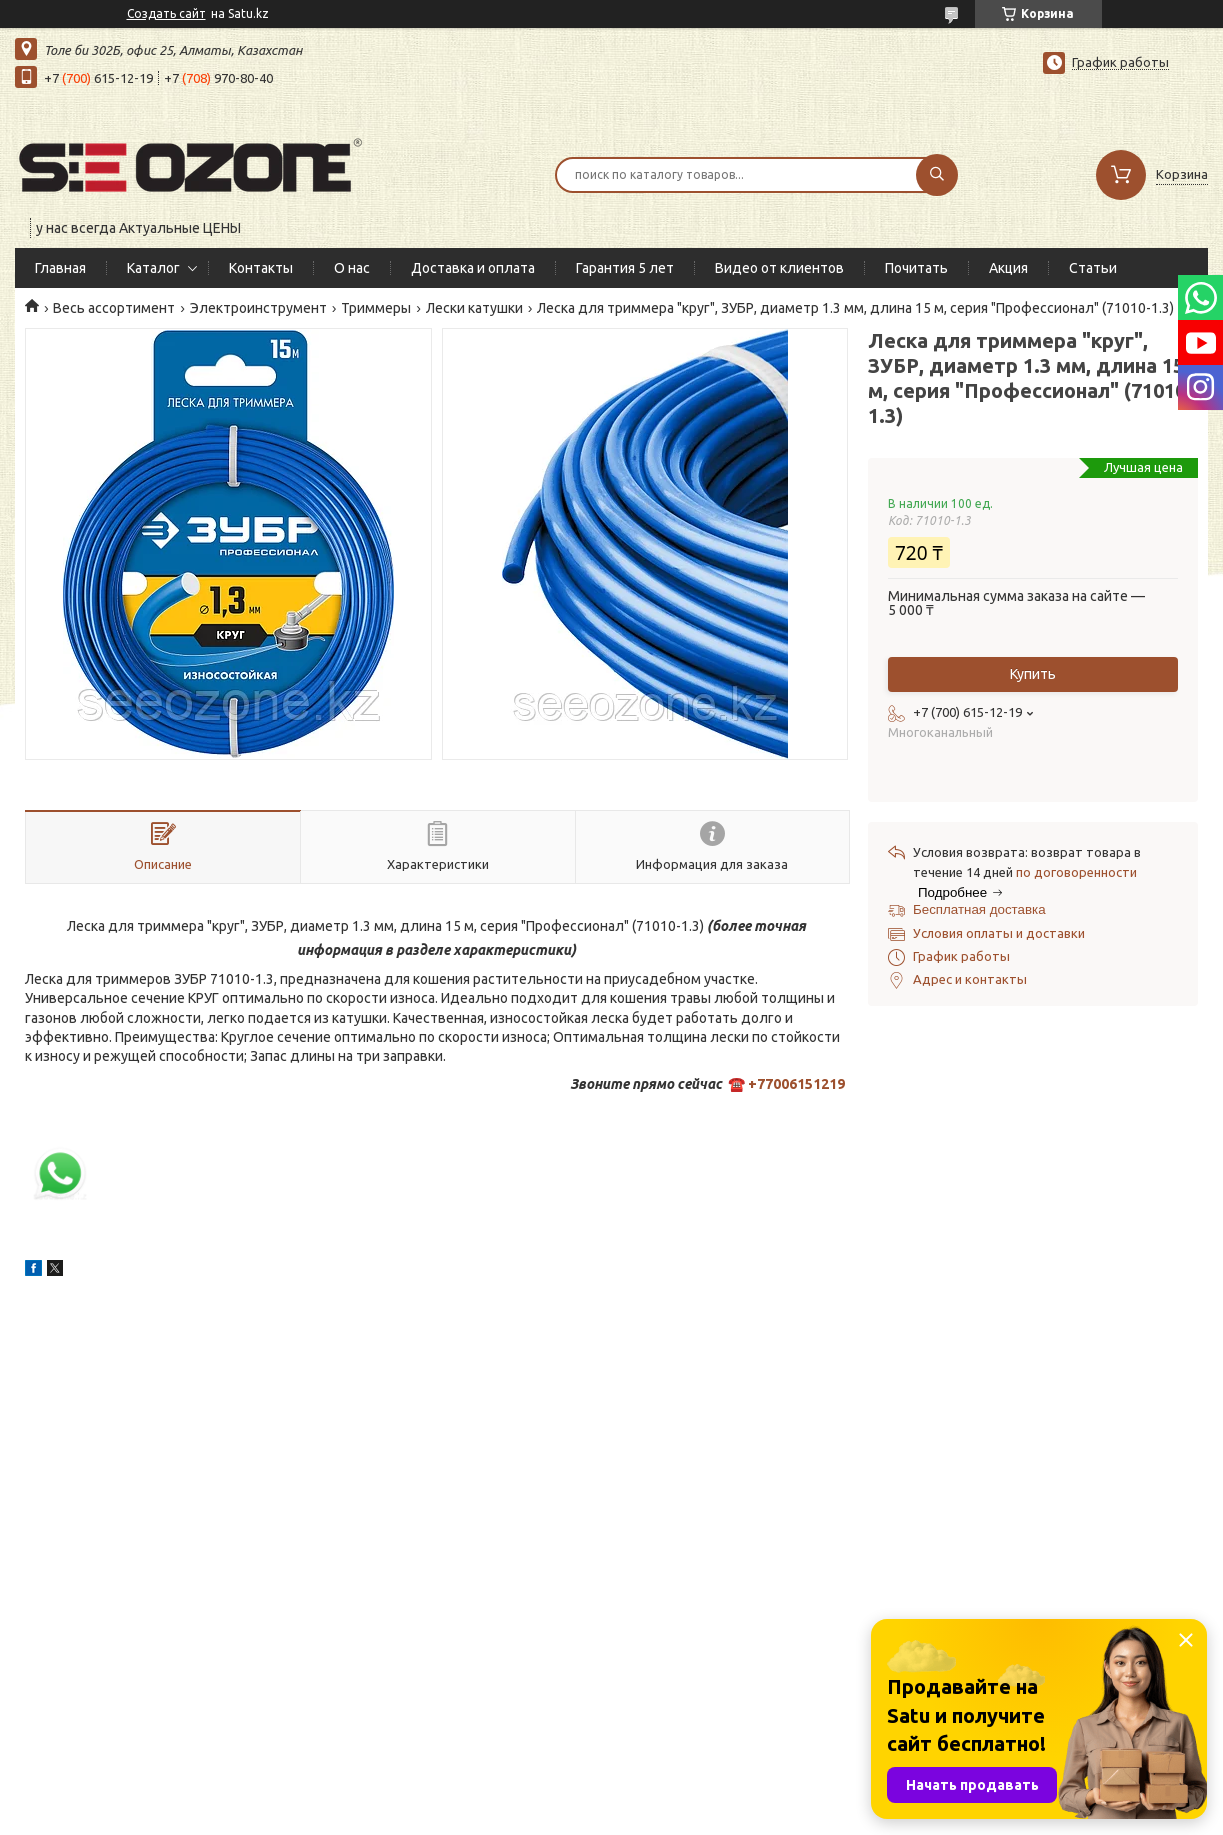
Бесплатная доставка (979, 909)
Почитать (916, 268)
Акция (1008, 268)
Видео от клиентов (779, 268)
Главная (60, 268)
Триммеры (376, 308)
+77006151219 (796, 1084)
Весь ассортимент (114, 308)
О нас (352, 268)
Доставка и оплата (473, 268)
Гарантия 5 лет (625, 268)
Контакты (261, 268)
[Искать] (937, 175)
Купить (1033, 674)
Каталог (153, 268)
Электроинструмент (258, 308)
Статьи (1093, 268)
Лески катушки (474, 308)
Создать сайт (166, 13)
